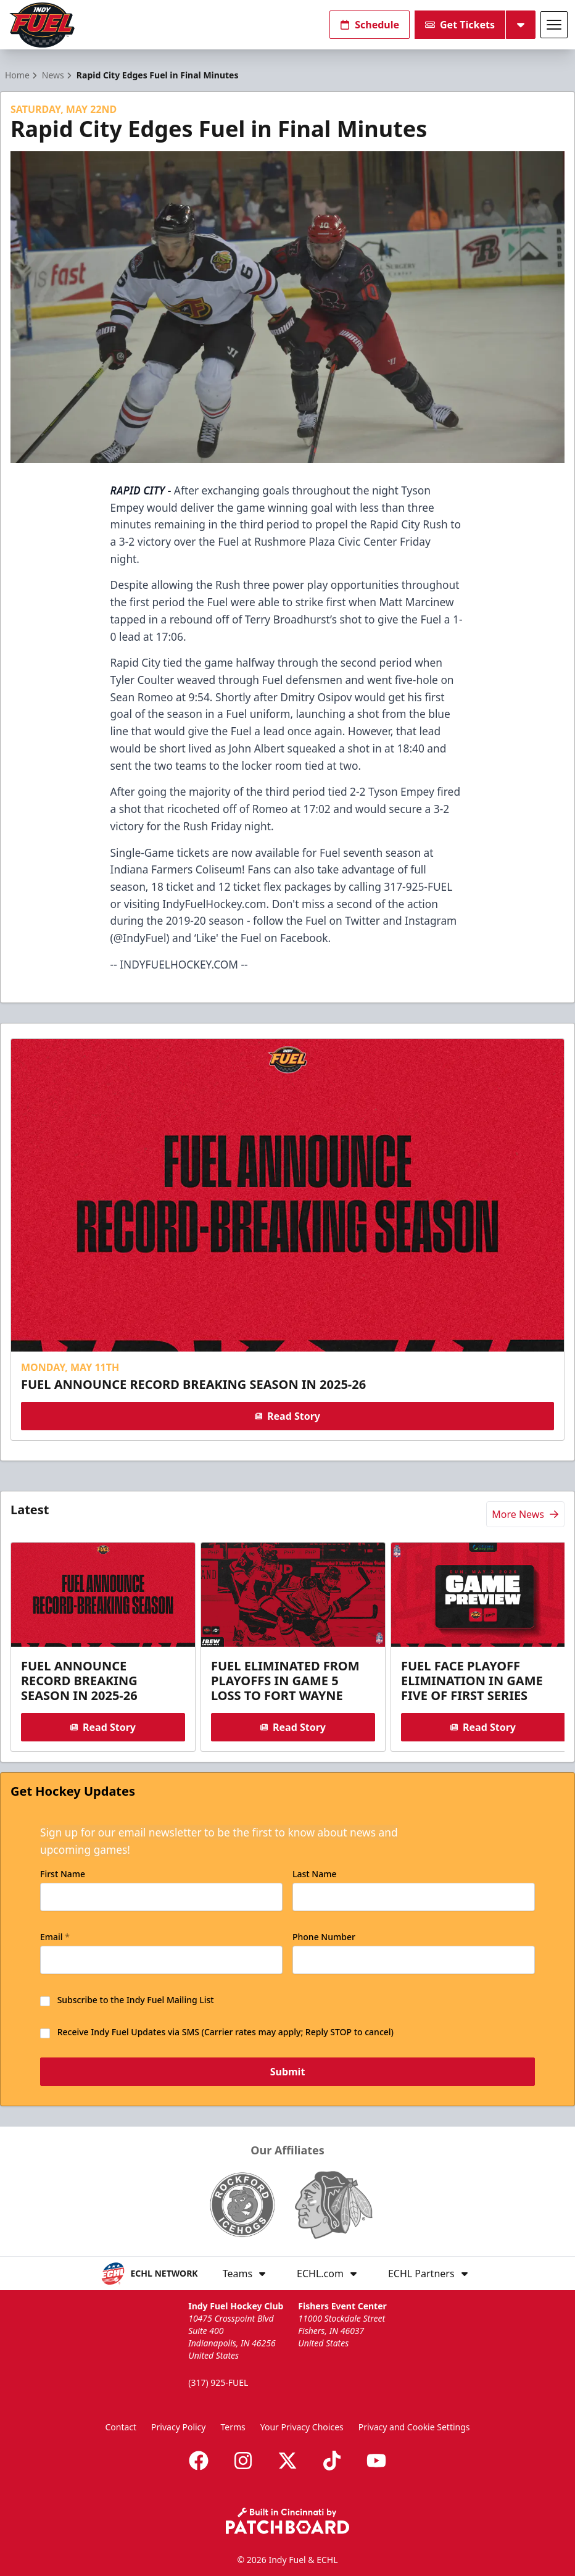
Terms (232, 2427)
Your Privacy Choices (302, 2427)
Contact (120, 2427)
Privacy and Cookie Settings (414, 2427)
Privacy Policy (178, 2427)
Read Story (287, 1416)
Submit (287, 2072)
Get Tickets (460, 24)
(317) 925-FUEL (218, 2382)
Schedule (369, 24)
